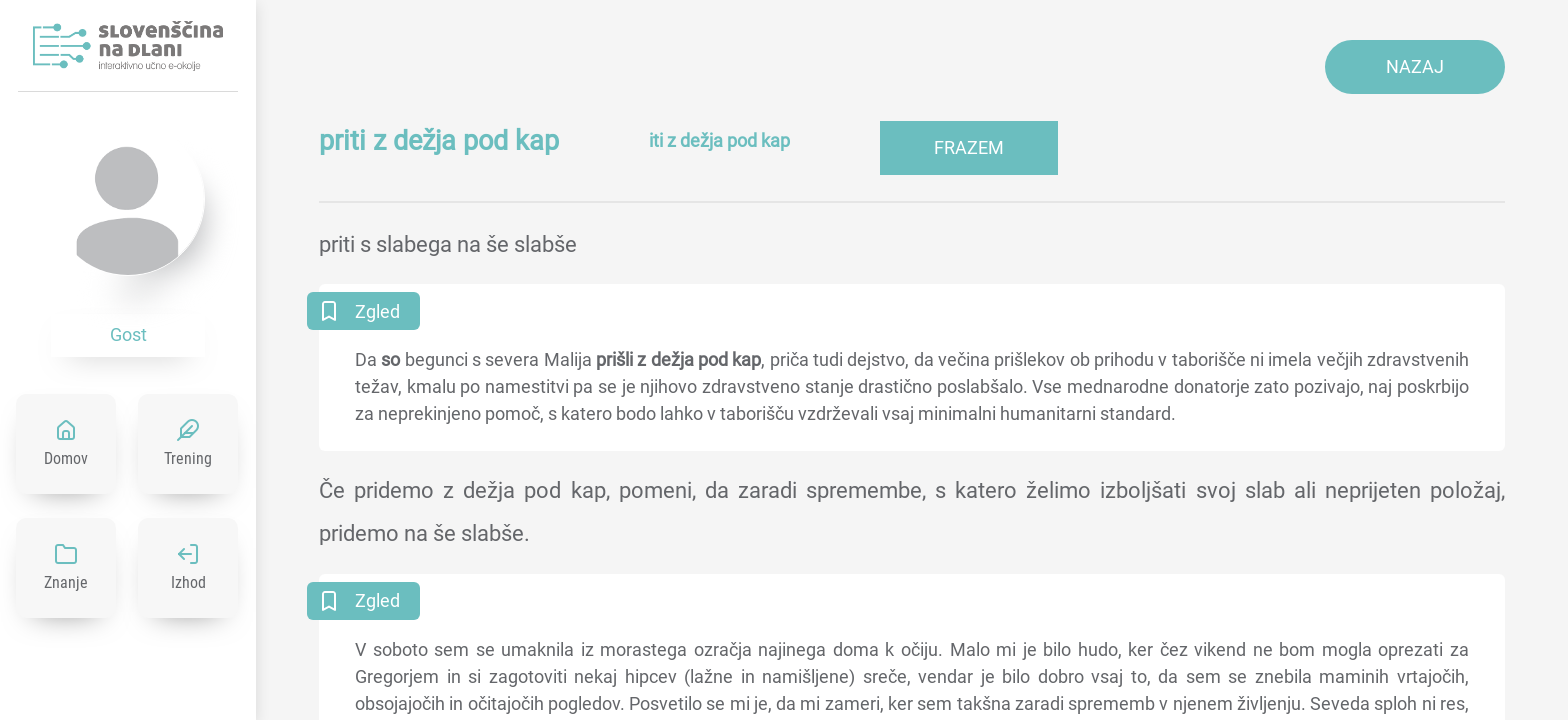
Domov (66, 458)
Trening (188, 458)
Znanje (66, 582)
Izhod (188, 582)
